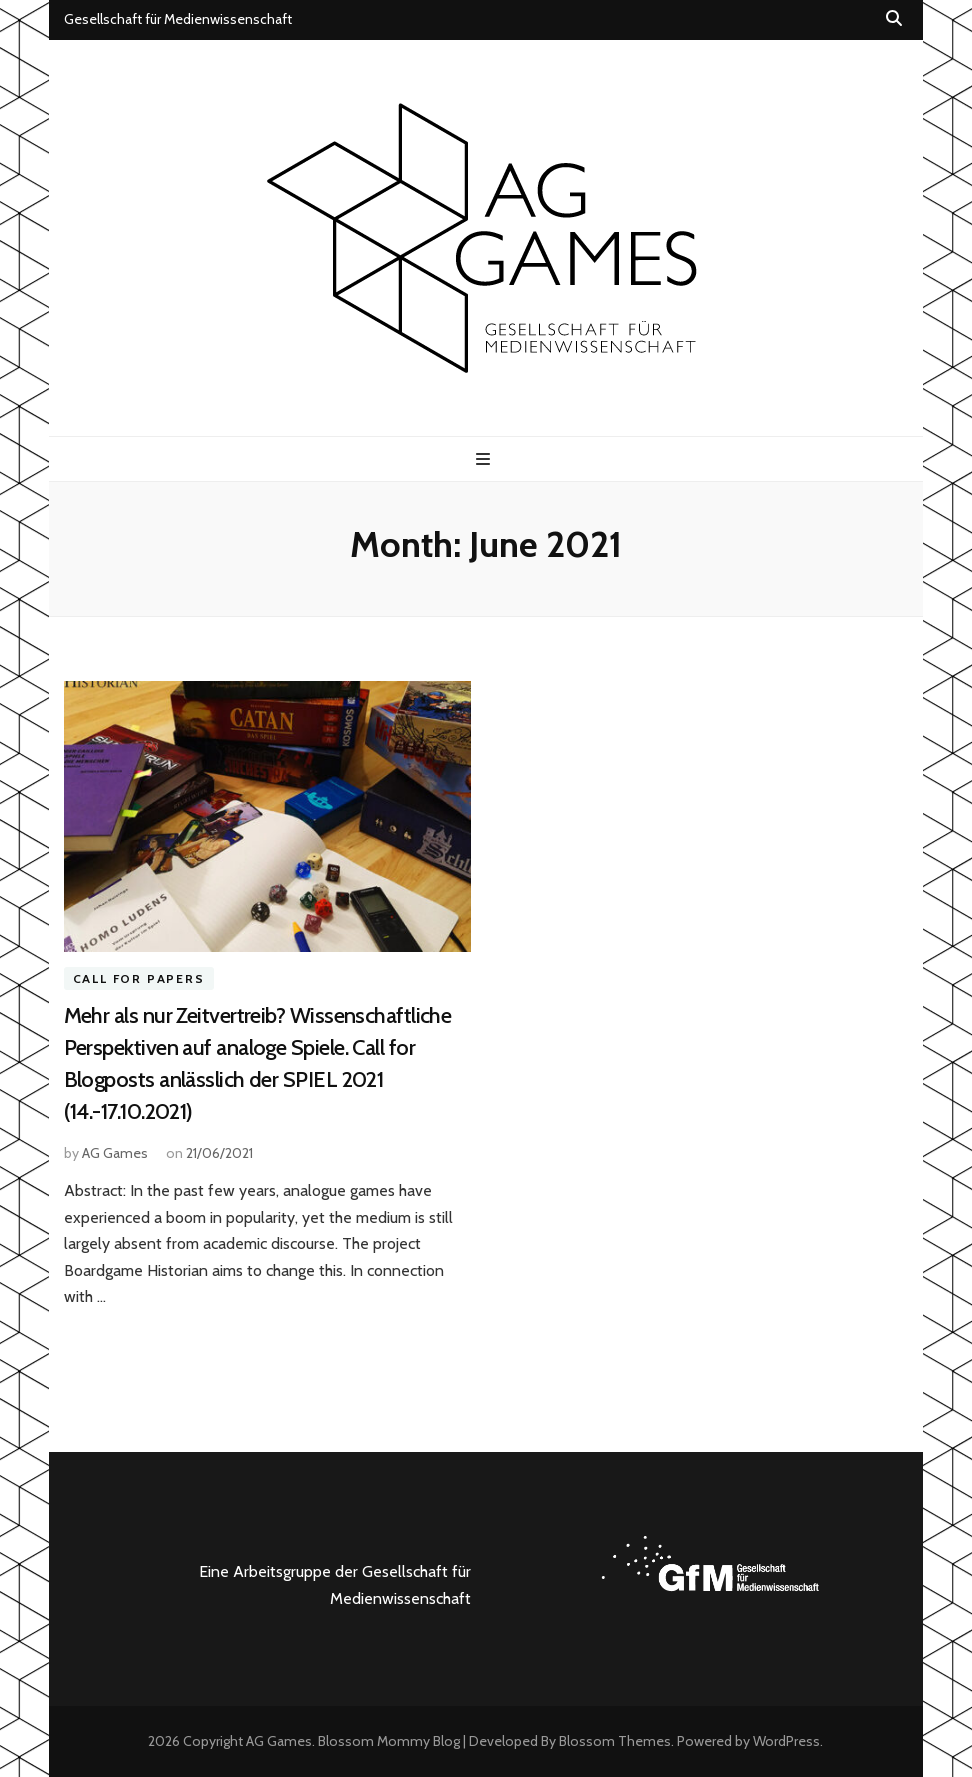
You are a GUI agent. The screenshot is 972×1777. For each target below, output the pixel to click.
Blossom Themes (615, 1741)
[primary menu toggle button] (485, 459)
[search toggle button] (894, 18)
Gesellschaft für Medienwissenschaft (178, 19)
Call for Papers (139, 978)
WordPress (786, 1741)
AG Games (115, 1153)
